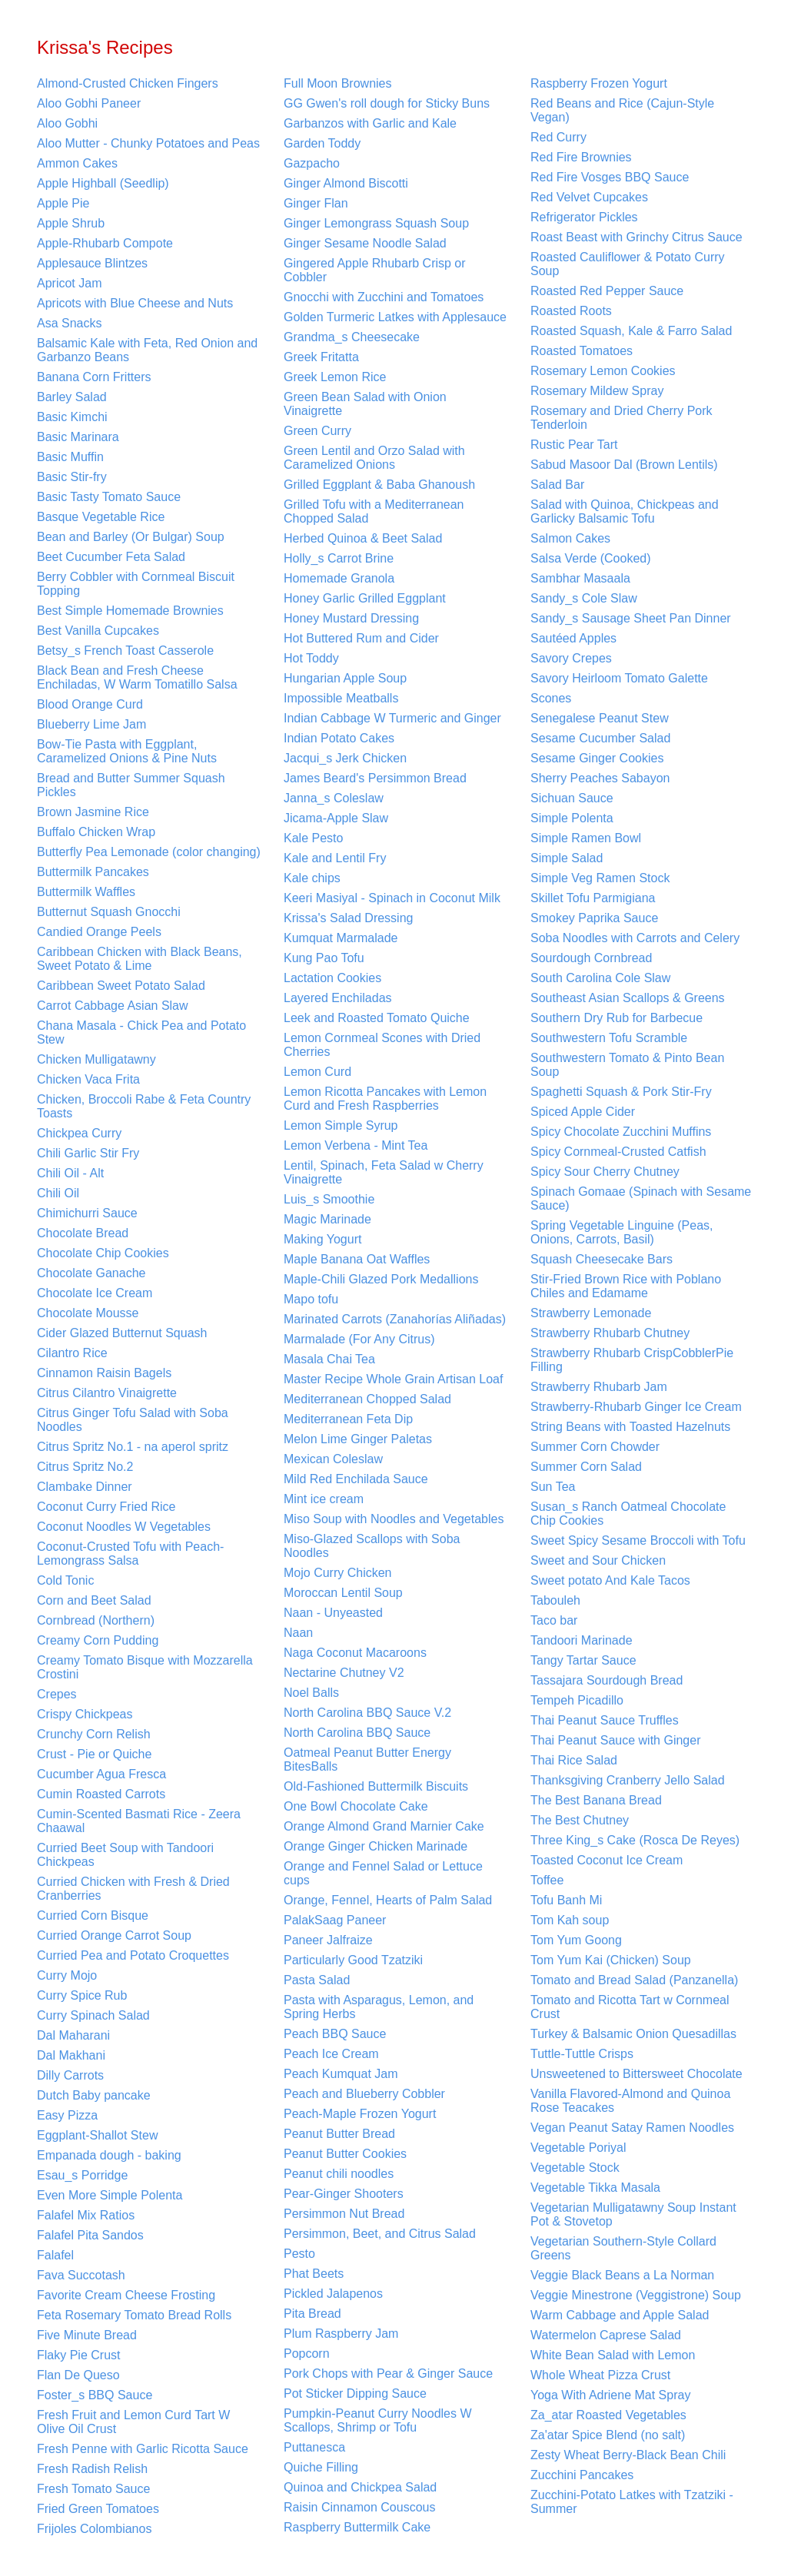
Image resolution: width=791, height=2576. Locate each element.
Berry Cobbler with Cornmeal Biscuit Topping (135, 583)
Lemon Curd (317, 1071)
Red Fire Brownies (581, 157)
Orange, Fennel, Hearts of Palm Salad (388, 1900)
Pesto (299, 2253)
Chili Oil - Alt (70, 1173)
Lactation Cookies (332, 977)
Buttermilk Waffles (86, 891)
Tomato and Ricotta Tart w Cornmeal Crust (629, 2006)
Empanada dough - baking (109, 2155)
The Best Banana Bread (596, 1800)
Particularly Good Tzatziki (353, 1960)
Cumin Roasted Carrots (101, 1794)
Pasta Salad (317, 1980)
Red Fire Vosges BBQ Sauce (609, 177)
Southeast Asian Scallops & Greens (627, 997)
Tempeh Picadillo (576, 1700)
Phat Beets (314, 2273)
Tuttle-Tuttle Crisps (581, 2053)
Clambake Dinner (84, 1486)
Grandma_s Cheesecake (352, 337)
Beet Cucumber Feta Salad (111, 556)
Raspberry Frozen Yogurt (598, 83)
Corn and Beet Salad (94, 1600)
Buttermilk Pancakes (93, 871)
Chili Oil (58, 1193)
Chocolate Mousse (88, 1313)
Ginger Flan (316, 203)
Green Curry (317, 430)
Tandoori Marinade (581, 1640)
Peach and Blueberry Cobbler (364, 2093)
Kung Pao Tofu (324, 957)
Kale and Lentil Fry (335, 858)
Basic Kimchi (72, 416)
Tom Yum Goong (576, 1940)
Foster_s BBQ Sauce (94, 2395)
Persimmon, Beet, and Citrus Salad (380, 2233)
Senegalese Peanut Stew (599, 718)
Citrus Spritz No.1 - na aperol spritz (132, 1446)
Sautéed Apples (573, 638)
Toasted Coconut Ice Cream (606, 1860)
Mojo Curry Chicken (337, 1572)
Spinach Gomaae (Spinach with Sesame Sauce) (640, 1198)
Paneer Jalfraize (328, 1940)
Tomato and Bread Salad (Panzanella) (634, 1980)
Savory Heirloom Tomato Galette (619, 678)
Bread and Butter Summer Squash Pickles (131, 785)
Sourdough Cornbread (591, 957)
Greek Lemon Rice (335, 376)
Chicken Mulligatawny (96, 1059)
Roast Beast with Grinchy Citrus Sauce (636, 237)
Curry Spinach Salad (93, 2015)
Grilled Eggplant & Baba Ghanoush (379, 484)
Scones (550, 698)
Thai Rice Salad (573, 1760)
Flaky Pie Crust (78, 2355)
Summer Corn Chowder (595, 1446)
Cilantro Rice (72, 1352)
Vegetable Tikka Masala (595, 2187)
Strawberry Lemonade (590, 1313)
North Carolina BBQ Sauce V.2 (367, 1712)
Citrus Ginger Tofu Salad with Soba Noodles (132, 1419)
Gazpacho (312, 163)
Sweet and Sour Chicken (598, 1560)
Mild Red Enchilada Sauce (356, 1479)
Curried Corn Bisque (92, 1915)
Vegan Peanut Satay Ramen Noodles (632, 2127)
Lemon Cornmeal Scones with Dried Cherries (382, 1044)
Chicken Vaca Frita (88, 1079)
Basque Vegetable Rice (101, 516)
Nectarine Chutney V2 (344, 1672)
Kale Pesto (313, 838)
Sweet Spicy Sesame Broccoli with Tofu (638, 1540)
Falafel (55, 2255)
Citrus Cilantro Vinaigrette (107, 1392)
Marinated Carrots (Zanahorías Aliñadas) (395, 1319)
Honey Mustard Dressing (351, 618)
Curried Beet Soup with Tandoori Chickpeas (125, 1854)
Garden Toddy (322, 143)
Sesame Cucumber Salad (600, 738)
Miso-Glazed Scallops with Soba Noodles (372, 1545)
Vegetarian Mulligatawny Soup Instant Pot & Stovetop (633, 2214)
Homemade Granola (339, 578)
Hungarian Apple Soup (345, 678)
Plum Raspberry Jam (341, 2333)
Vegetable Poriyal (578, 2147)
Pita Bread (312, 2313)
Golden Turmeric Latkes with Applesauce (395, 317)
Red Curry (558, 137)
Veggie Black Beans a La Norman (622, 2275)
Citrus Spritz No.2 (85, 1466)
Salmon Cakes (570, 538)
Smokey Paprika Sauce (594, 918)
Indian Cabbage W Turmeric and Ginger (392, 718)
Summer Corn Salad (586, 1466)
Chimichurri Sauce (87, 1213)
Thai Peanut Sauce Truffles (604, 1720)
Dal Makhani (71, 2055)
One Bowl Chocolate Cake (356, 1806)
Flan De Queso (78, 2375)
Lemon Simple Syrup (341, 1125)
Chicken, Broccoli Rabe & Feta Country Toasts (144, 1106)
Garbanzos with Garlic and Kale (370, 123)
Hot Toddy (311, 658)
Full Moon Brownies (338, 83)
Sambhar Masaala (580, 578)
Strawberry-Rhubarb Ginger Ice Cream (636, 1406)
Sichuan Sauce (571, 798)
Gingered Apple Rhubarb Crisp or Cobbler (375, 270)
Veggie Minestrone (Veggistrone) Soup (635, 2295)
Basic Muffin (70, 456)
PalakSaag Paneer (335, 1920)
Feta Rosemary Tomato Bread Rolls (134, 2315)
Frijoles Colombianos (94, 2528)
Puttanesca (314, 2447)
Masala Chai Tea (329, 1359)
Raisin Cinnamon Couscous (359, 2507)
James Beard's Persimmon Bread (375, 778)
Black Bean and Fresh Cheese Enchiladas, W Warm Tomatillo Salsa (137, 677)
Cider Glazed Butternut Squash (122, 1332)
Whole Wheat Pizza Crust (600, 2375)
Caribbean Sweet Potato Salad (121, 985)
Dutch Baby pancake (94, 2095)
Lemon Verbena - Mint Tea (355, 1145)
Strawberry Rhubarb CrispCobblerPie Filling (631, 1359)
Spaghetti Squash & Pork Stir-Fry (621, 1091)
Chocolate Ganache (91, 1273)
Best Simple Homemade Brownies (130, 610)
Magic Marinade (327, 1219)
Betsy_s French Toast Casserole (125, 650)
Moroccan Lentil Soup (343, 1592)
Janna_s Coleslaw (334, 798)
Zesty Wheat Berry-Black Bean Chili (628, 2454)
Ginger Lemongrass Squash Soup (376, 223)
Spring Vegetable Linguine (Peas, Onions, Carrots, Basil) (621, 1232)
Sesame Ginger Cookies (596, 758)
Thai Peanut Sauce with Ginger (615, 1740)
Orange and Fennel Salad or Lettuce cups (383, 1873)
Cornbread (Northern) (96, 1620)
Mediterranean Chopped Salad (367, 1399)
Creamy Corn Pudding (97, 1640)
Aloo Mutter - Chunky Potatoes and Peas (148, 143)
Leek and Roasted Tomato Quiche (377, 1017)
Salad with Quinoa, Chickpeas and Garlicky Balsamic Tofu (624, 511)
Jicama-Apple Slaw (336, 818)
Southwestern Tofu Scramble (608, 1037)
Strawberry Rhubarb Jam (598, 1386)
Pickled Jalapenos (333, 2293)
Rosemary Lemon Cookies (603, 370)
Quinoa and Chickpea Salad (360, 2487)
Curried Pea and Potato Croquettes (133, 1955)
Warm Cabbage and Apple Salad (619, 2315)
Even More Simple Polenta (109, 2195)
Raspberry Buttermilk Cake (357, 2527)
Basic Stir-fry (72, 476)
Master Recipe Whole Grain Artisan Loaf (393, 1379)
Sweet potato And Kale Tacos (610, 1580)
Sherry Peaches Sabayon (600, 778)
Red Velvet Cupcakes (589, 197)
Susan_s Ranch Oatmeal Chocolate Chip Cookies (628, 1513)
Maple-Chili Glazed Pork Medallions (381, 1279)
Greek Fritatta (321, 356)
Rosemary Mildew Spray (596, 390)
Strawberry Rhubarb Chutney (610, 1332)
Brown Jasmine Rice (93, 811)
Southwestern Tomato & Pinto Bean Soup (627, 1064)
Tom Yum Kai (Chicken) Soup (610, 1960)
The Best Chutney (579, 1820)
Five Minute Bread (87, 2335)
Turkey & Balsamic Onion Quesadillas (633, 2033)
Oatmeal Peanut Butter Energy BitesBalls (367, 1759)
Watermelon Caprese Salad (605, 2335)
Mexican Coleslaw (333, 1459)
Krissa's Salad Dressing (348, 918)
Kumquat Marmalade (341, 937)
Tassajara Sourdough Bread (606, 1680)
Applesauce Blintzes (92, 263)
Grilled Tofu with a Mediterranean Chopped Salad (374, 511)
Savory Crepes (571, 658)
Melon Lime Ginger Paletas (358, 1439)
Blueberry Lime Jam (91, 724)
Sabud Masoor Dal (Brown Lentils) (624, 464)
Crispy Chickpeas (84, 1714)
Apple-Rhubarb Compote (105, 243)
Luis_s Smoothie (329, 1199)
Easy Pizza (67, 2115)
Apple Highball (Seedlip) (103, 183)
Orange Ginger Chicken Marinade (375, 1846)
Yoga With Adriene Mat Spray (610, 2395)
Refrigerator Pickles (584, 217)
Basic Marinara (78, 436)
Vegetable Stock (575, 2167)
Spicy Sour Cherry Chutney (605, 1171)
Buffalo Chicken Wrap (96, 831)
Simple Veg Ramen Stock (600, 878)
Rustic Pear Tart (574, 444)
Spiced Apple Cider (582, 1111)
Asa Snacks (69, 323)
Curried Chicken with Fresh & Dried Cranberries (133, 1888)
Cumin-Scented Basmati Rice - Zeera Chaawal (139, 1821)
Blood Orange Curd (90, 704)
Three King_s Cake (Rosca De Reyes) (634, 1840)
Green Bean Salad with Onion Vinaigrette (365, 403)
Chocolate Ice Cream (94, 1293)
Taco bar (553, 1620)
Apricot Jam (69, 283)
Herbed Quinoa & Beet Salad (363, 538)
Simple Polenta (571, 818)
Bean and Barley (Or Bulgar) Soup (130, 536)
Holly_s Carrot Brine (339, 558)
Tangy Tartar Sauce (583, 1660)
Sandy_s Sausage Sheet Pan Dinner (630, 618)
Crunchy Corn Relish (94, 1734)
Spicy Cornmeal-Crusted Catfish (618, 1151)
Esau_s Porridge (82, 2175)
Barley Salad (72, 396)
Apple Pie (63, 203)
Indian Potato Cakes (339, 738)
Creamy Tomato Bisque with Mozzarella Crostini (145, 1667)
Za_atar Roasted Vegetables (608, 2415)
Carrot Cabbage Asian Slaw (112, 1005)
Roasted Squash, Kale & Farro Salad (631, 330)
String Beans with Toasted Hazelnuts (630, 1426)
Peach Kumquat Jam (341, 2073)
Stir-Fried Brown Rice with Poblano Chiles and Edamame (625, 1286)
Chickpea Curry (79, 1133)
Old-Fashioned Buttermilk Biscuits (376, 1786)
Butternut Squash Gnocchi (109, 911)
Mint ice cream (324, 1498)
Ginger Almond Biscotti (346, 183)
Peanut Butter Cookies (345, 2153)
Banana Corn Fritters (94, 376)
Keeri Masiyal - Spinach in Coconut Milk (392, 898)
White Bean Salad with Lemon (612, 2355)
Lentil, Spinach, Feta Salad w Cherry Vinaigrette (384, 1172)
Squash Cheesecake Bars (601, 1259)
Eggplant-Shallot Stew (97, 2135)
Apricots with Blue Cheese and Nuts (135, 303)
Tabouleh (555, 1600)
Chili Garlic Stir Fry (88, 1153)
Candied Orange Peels (99, 931)
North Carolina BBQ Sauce (357, 1732)
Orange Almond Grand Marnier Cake (384, 1826)
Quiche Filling (321, 2467)
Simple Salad (566, 858)
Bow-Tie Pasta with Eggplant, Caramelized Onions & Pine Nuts (127, 751)
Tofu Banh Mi (566, 1900)
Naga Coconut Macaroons (355, 1652)
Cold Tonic (65, 1580)
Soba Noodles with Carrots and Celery (634, 937)
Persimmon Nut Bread (344, 2213)
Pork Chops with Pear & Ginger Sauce (388, 2373)
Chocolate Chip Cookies (103, 1253)
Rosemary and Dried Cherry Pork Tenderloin (621, 417)
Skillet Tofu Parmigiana (592, 898)
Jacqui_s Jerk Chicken (345, 758)
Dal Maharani (73, 2035)
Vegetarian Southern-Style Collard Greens (623, 2248)
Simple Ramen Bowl (585, 838)
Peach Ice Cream (331, 2053)
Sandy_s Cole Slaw (583, 598)
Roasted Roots (571, 310)
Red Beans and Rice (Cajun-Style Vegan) (622, 110)
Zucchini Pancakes (581, 2474)
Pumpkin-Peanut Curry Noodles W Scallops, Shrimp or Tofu (378, 2420)
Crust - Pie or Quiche (94, 1754)
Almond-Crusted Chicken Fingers (127, 83)
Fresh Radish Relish (92, 2468)
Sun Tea (552, 1486)
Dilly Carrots (70, 2075)
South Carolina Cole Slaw (600, 977)
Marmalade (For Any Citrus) (359, 1339)
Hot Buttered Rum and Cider (361, 638)
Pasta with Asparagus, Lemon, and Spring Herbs (379, 2006)
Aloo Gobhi (67, 123)
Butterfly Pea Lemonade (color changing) (149, 851)
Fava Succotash (81, 2275)
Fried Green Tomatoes (98, 2508)
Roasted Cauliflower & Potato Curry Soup (627, 264)
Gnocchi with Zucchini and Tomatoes (384, 297)
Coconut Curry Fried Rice (106, 1506)
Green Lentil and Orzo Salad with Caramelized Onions (374, 457)
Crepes (57, 1694)
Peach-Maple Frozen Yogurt (360, 2113)
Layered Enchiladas (338, 997)
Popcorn (307, 2353)
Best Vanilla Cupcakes (98, 630)
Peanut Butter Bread (339, 2133)
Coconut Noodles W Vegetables (124, 1526)
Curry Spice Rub (82, 1995)
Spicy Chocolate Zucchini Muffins (620, 1131)
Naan (298, 1632)
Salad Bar (557, 484)
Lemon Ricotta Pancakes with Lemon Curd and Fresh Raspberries (385, 1098)
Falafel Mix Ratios (86, 2215)
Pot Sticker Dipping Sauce (355, 2393)
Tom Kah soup (569, 1920)
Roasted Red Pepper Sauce (606, 290)
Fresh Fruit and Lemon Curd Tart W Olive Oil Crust (133, 2421)
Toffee (546, 1880)
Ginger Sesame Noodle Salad (365, 243)
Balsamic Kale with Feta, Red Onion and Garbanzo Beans (147, 350)
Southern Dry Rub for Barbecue (616, 1017)
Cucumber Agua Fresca (101, 1774)
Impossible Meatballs (341, 698)
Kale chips (312, 878)
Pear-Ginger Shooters (344, 2193)
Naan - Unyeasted (333, 1612)
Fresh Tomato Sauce (93, 2488)
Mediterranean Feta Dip (348, 1419)
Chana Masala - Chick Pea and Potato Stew (141, 1032)
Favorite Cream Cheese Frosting (126, 2295)
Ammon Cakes (77, 163)
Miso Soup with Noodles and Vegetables (394, 1518)
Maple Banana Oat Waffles (357, 1259)
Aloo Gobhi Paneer (89, 103)
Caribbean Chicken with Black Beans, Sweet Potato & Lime (139, 958)
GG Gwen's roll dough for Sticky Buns (387, 103)
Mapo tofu (311, 1299)
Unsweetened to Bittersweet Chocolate (636, 2073)
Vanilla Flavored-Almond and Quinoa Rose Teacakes (630, 2100)
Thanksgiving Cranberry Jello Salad (627, 1780)
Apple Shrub (71, 223)
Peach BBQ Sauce (335, 2033)
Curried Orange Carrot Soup (114, 1935)
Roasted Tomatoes (581, 350)
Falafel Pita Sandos (90, 2235)
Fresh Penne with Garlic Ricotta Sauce (142, 2448)
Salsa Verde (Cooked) (590, 558)
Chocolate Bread (82, 1233)
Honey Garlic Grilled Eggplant (365, 598)
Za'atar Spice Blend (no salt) (607, 2435)
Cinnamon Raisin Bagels (104, 1372)
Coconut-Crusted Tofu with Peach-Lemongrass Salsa (130, 1553)
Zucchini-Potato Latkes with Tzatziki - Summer (631, 2501)
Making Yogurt (322, 1239)
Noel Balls (311, 1692)
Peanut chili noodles (339, 2173)
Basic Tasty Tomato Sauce (109, 496)
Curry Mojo (67, 1975)
